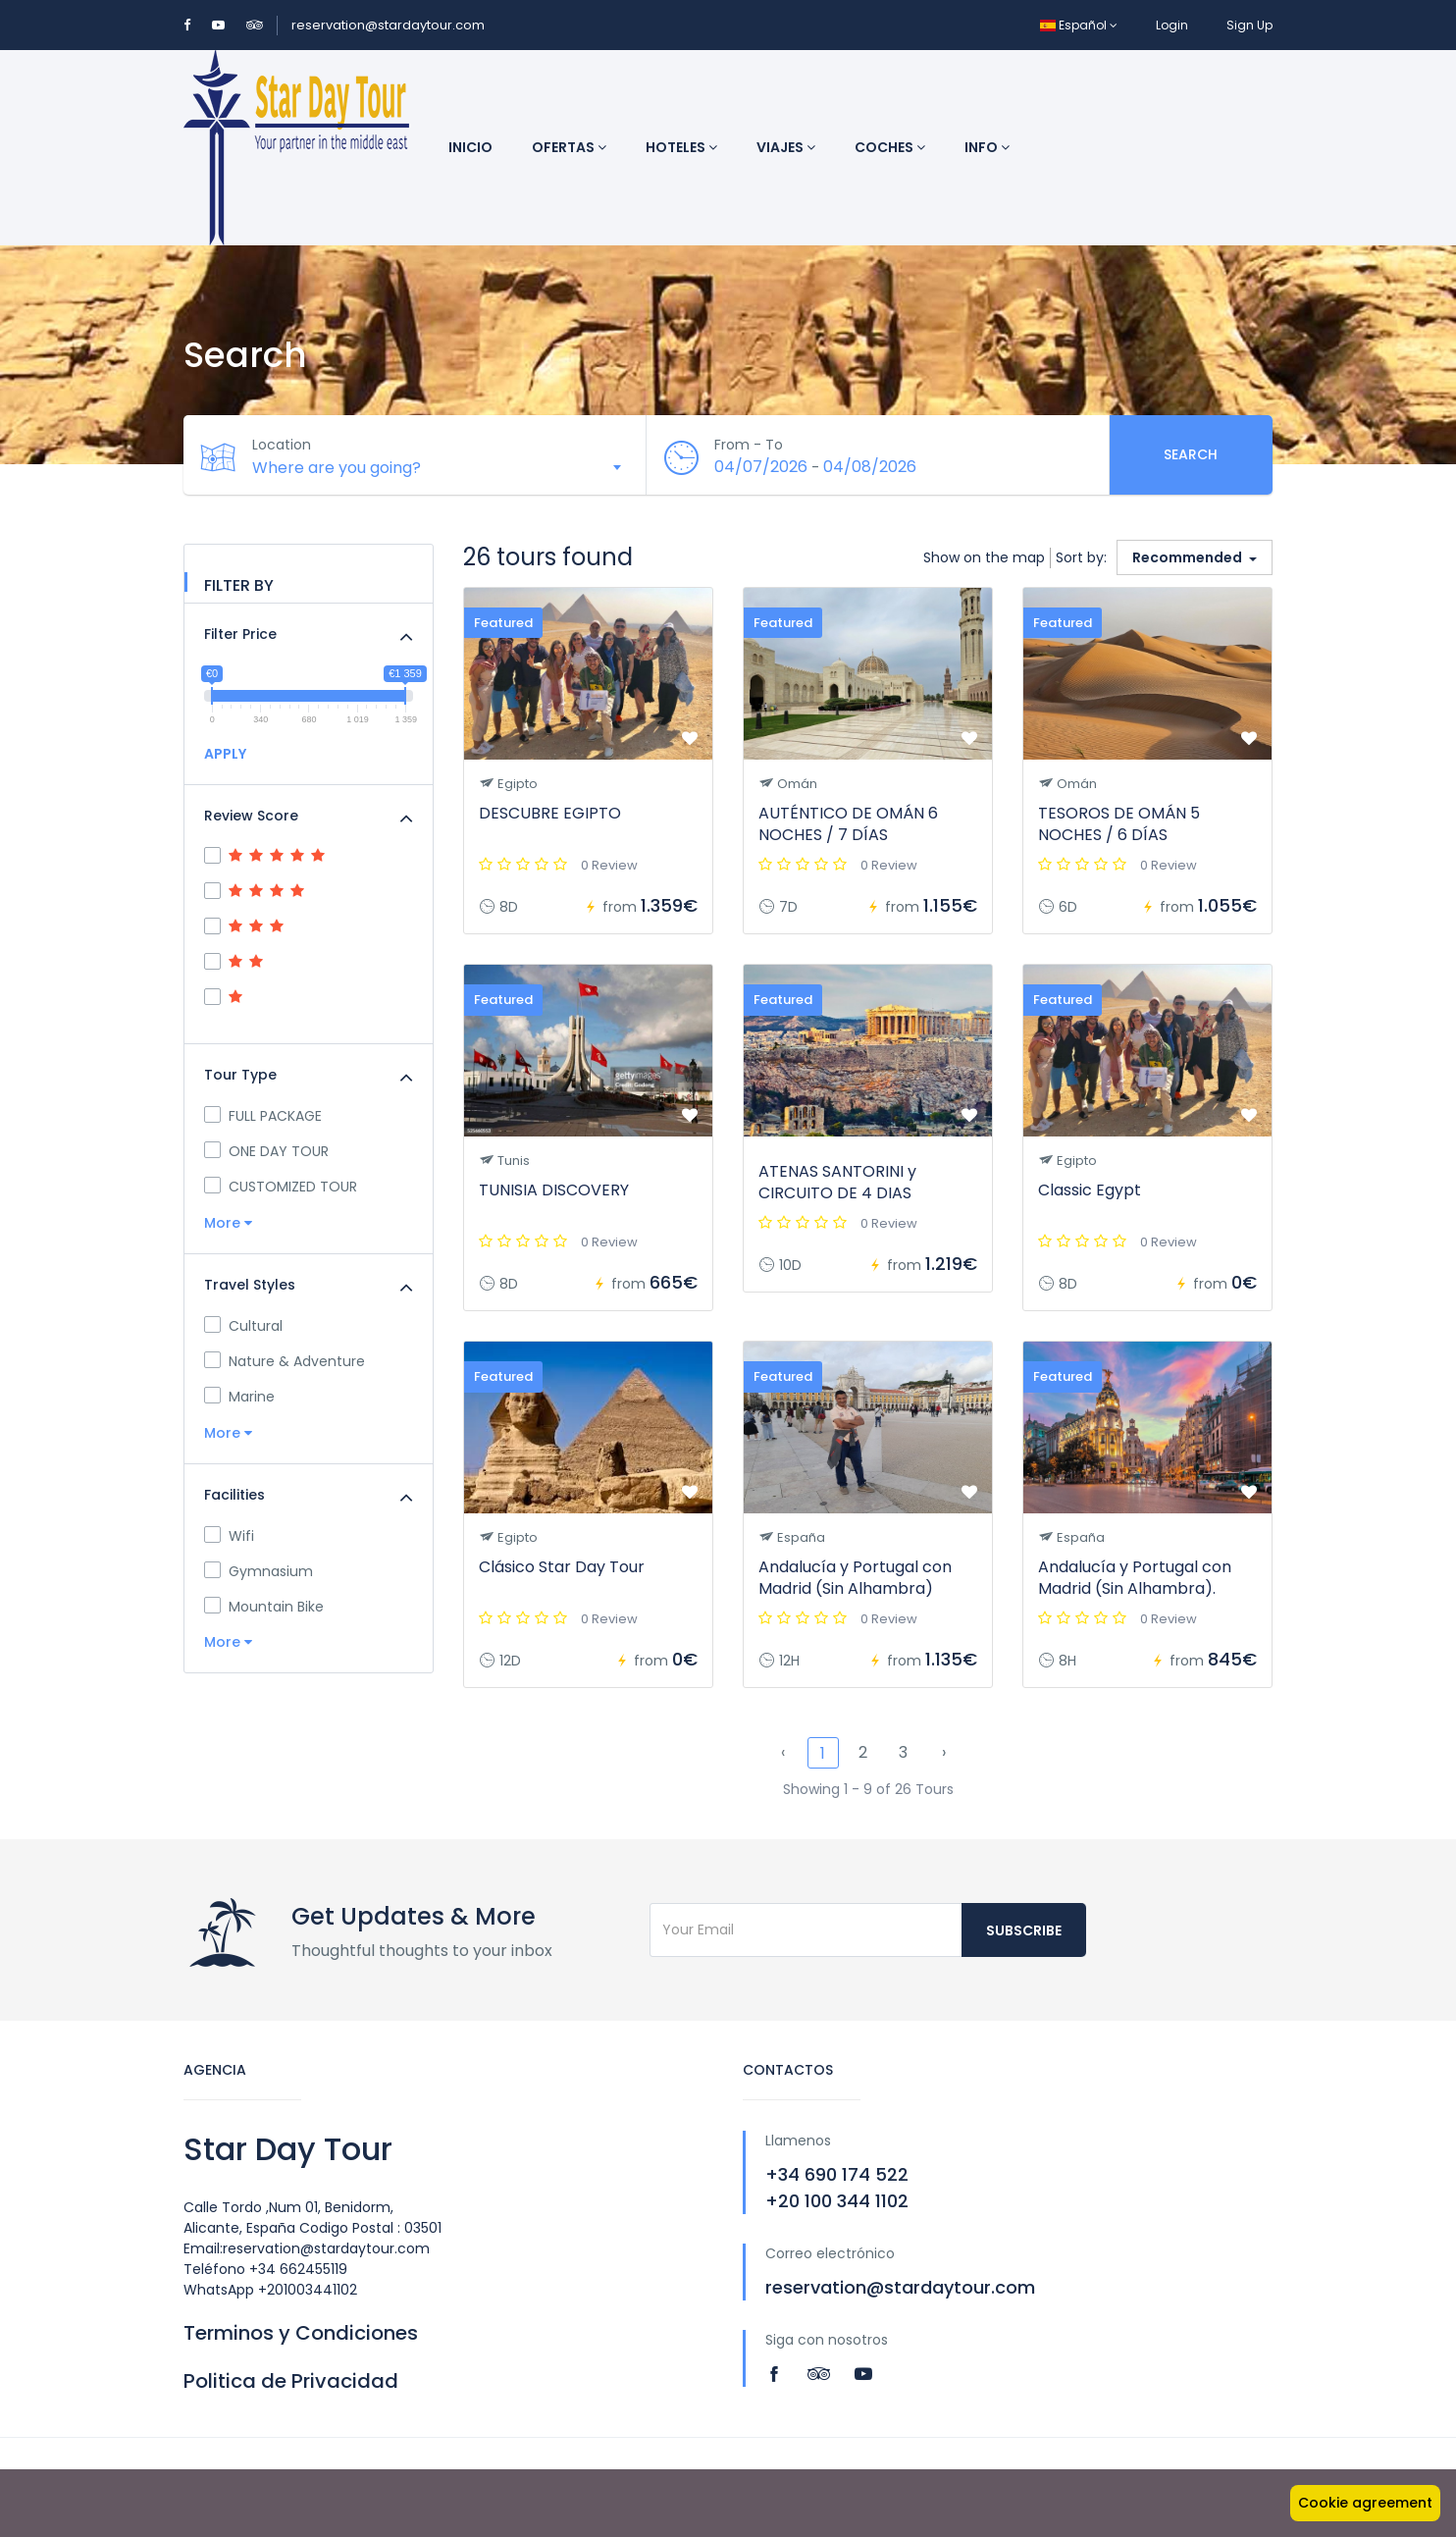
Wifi (229, 1536)
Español (1079, 25)
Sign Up (1249, 25)
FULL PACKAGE (263, 1116)
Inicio (470, 147)
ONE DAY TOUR (266, 1151)
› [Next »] (944, 1752)
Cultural (243, 1326)
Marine (239, 1396)
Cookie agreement (1365, 2502)
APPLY (225, 754)
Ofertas (569, 147)
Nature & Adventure (284, 1361)
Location (281, 444)
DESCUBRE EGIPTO (550, 813)
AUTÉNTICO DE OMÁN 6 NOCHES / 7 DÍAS (848, 824)
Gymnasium (258, 1571)
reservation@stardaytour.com (388, 25)
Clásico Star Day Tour (562, 1567)
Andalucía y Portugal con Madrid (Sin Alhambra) (855, 1578)
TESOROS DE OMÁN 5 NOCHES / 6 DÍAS (1119, 824)
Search (1191, 454)
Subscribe (1024, 1930)
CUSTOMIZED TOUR (280, 1186)
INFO (987, 147)
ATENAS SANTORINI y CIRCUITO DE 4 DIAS (837, 1182)
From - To (749, 444)
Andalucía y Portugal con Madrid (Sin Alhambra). (1134, 1578)
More (228, 1223)
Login (1172, 25)
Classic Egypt (1089, 1190)
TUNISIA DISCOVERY (554, 1190)
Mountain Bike (264, 1606)
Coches (890, 147)
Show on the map (984, 557)
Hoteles (681, 147)
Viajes (785, 147)
